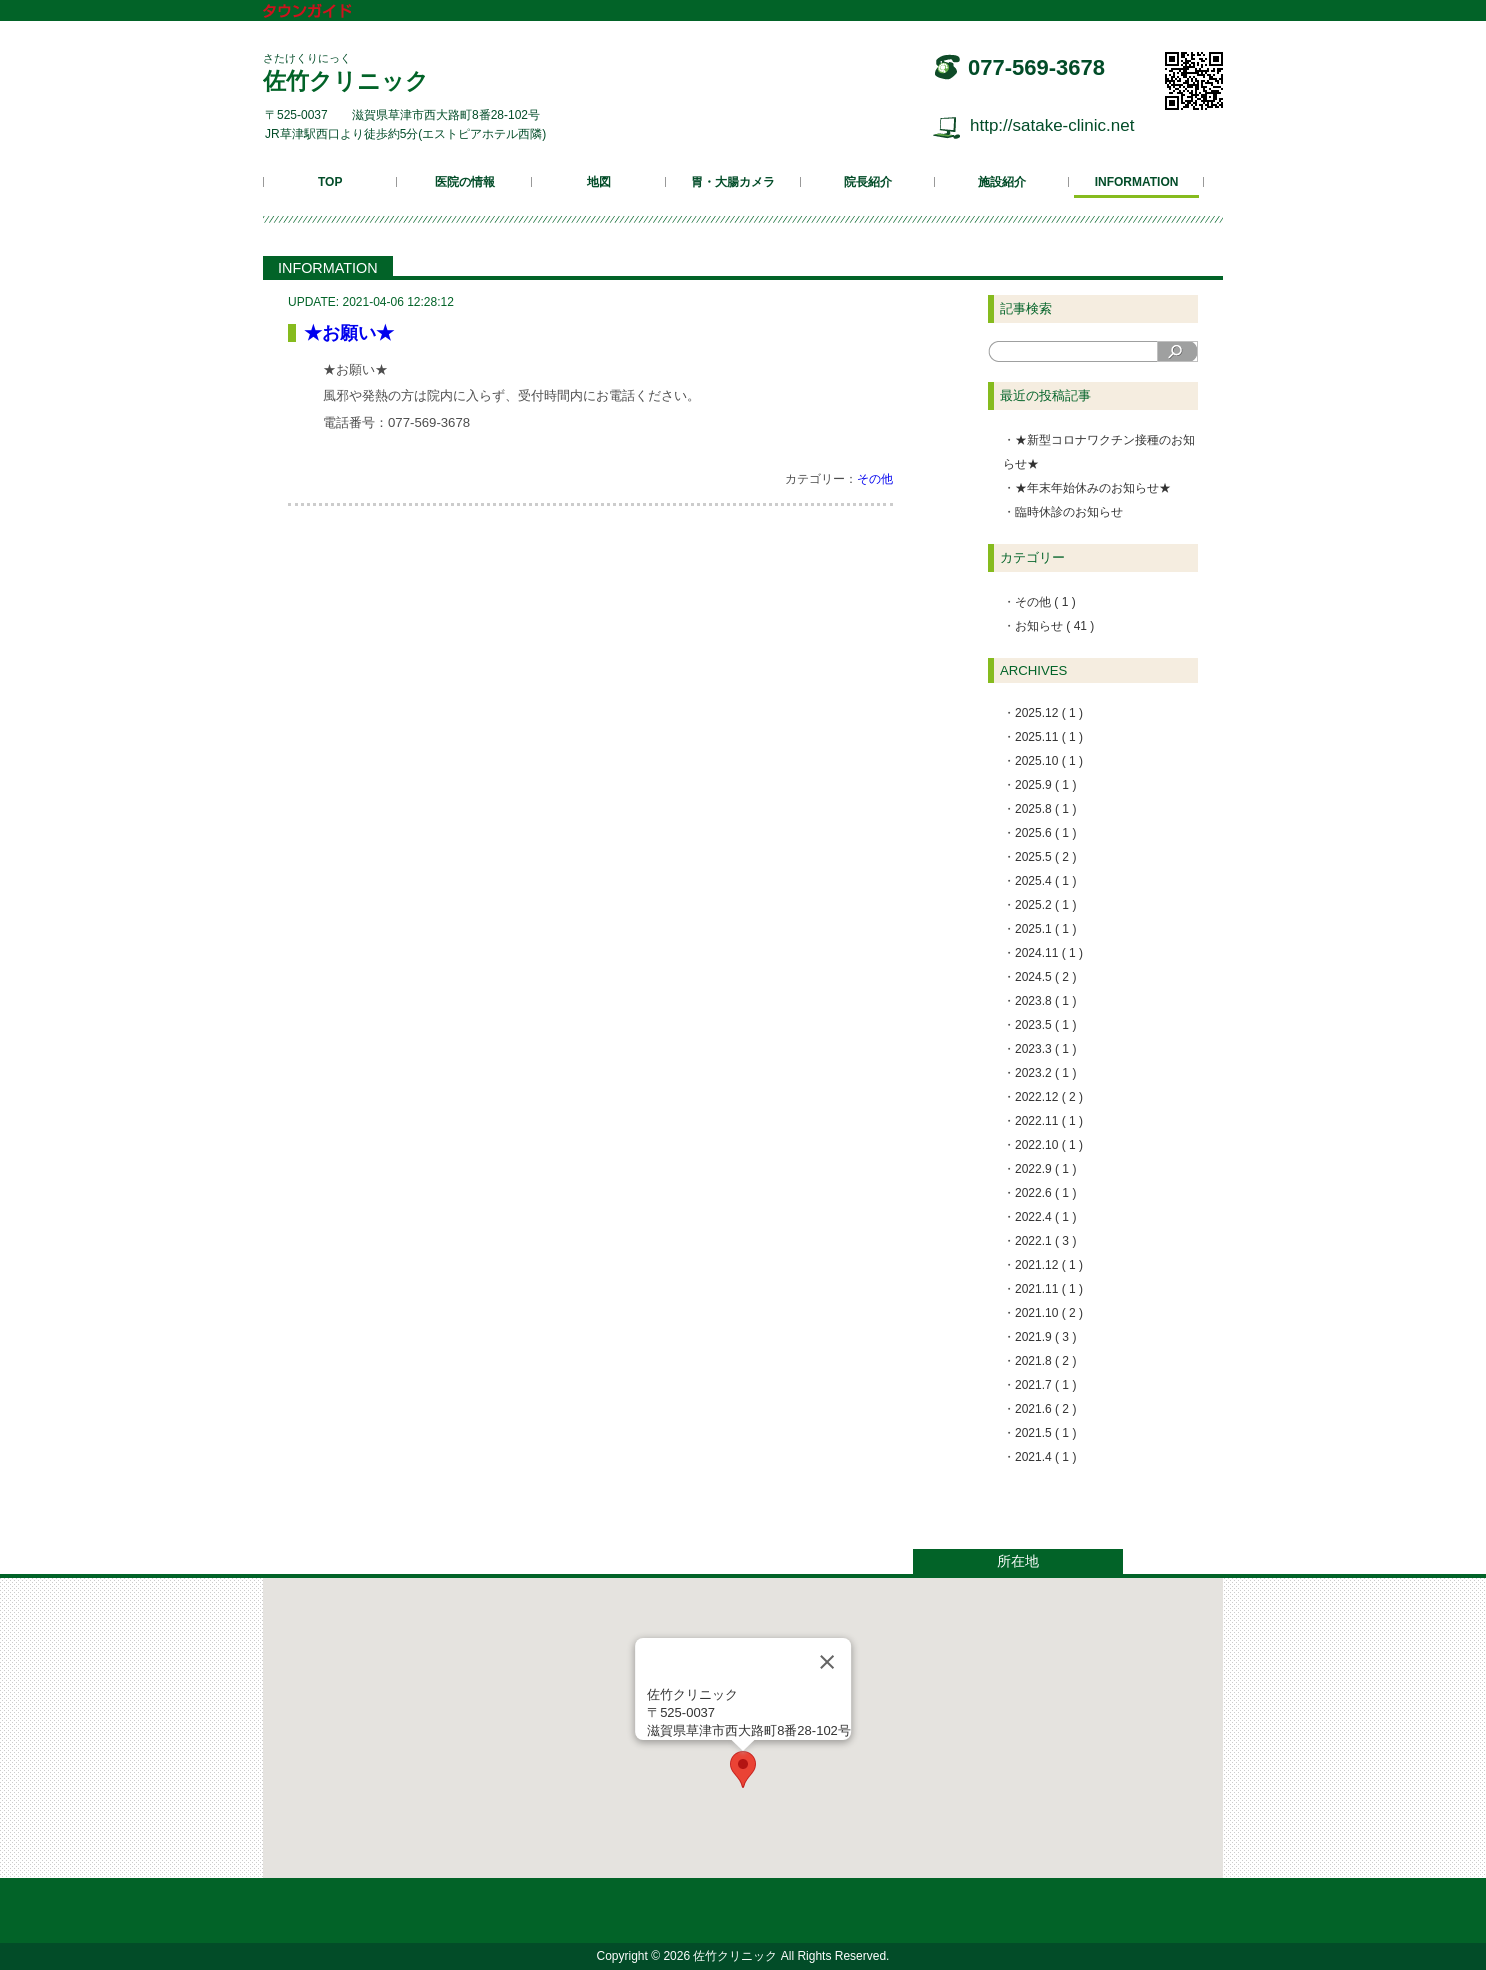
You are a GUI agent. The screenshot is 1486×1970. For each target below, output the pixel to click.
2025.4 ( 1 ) (1045, 881)
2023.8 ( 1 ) (1045, 1001)
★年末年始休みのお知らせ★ (1093, 488)
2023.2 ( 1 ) (1045, 1073)
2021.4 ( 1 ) (1045, 1457)
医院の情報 (465, 182)
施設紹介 (1002, 182)
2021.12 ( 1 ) (1049, 1265)
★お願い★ (349, 333)
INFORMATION (1137, 182)
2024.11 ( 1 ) (1049, 953)
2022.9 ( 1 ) (1045, 1169)
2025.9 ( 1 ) (1045, 785)
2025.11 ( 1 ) (1049, 737)
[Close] (827, 1662)
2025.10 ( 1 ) (1049, 761)
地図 (599, 182)
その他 (875, 479)
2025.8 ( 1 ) (1045, 809)
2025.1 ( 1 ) (1045, 929)
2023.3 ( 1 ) (1045, 1049)
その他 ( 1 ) (1045, 602)
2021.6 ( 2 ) (1045, 1409)
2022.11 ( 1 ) (1049, 1121)
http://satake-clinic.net (1052, 125)
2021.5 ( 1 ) (1045, 1433)
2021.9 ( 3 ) (1045, 1337)
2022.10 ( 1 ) (1049, 1145)
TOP (330, 182)
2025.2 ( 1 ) (1045, 905)
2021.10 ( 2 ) (1049, 1313)
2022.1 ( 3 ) (1045, 1241)
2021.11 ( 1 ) (1049, 1289)
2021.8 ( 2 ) (1045, 1361)
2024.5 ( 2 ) (1045, 977)
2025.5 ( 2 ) (1045, 857)
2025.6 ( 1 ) (1045, 833)
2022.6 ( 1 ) (1045, 1193)
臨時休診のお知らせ (1069, 512)
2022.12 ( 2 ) (1049, 1097)
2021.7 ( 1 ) (1045, 1385)
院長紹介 (868, 182)
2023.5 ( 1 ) (1045, 1025)
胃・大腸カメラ (733, 182)
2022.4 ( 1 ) (1045, 1217)
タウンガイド (322, 12)
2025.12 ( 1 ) (1049, 713)
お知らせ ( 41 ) (1054, 626)
